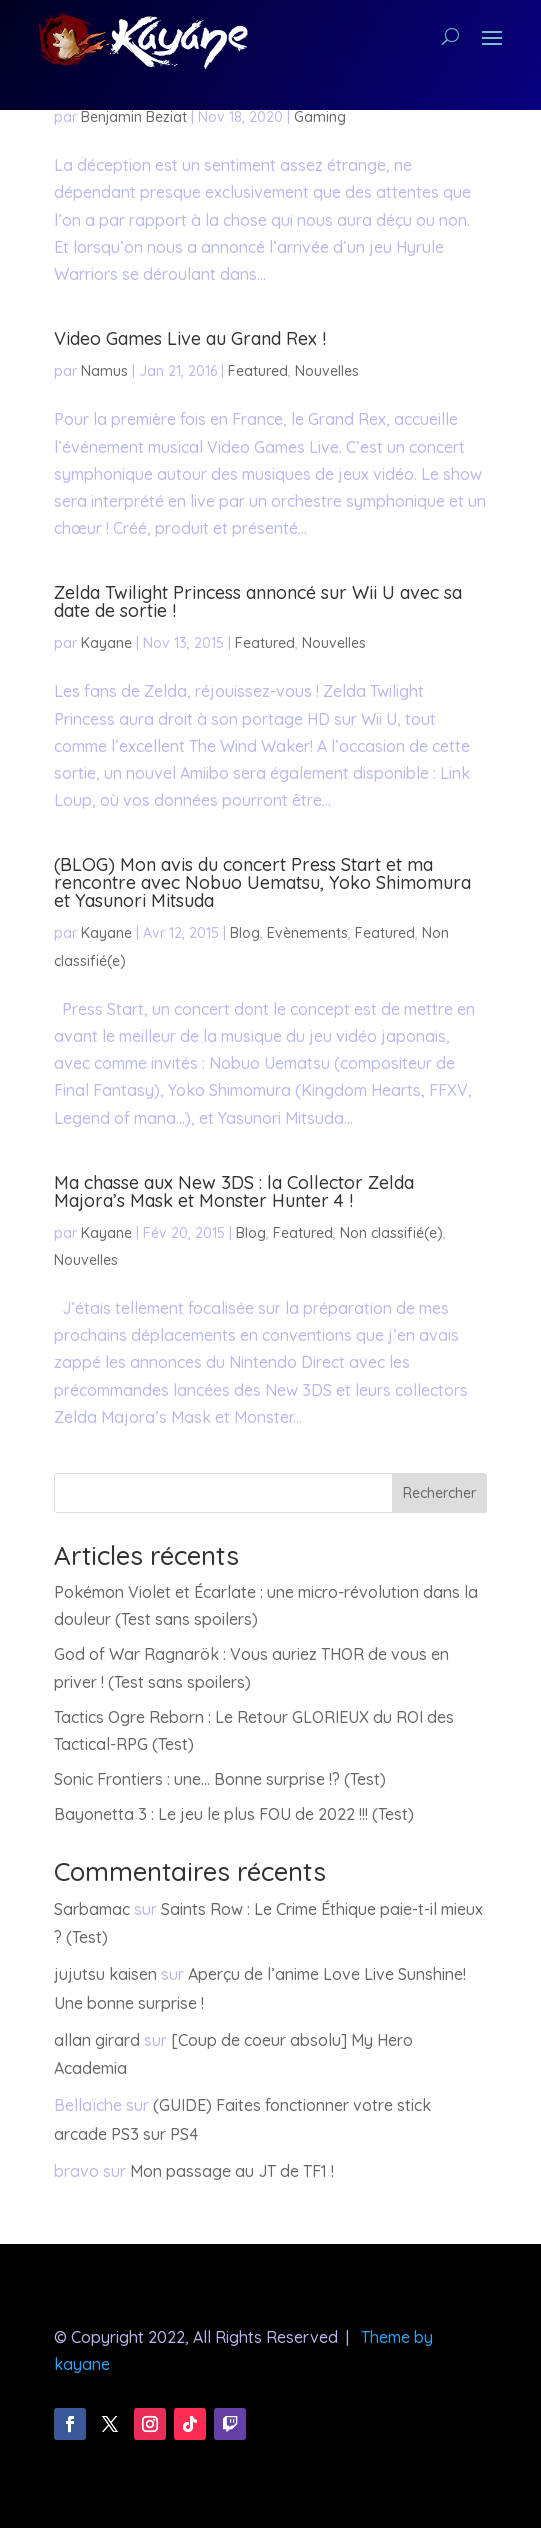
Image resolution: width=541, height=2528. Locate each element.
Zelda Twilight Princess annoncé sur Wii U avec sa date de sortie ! (258, 601)
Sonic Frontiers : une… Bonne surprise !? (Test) (220, 1779)
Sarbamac (92, 1909)
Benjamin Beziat (134, 117)
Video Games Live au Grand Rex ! (190, 338)
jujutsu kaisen (105, 1974)
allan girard (97, 2040)
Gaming (320, 117)
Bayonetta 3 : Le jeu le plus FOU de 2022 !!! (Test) (234, 1814)
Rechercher (439, 1493)
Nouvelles (327, 371)
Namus (104, 371)
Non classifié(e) (391, 1233)
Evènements (307, 933)
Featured (258, 371)
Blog (245, 933)
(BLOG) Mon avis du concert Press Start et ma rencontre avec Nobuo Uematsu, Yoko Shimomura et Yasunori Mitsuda (262, 882)
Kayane (106, 643)
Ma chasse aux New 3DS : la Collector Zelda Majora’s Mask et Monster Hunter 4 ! (234, 1191)
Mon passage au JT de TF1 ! (232, 2171)
